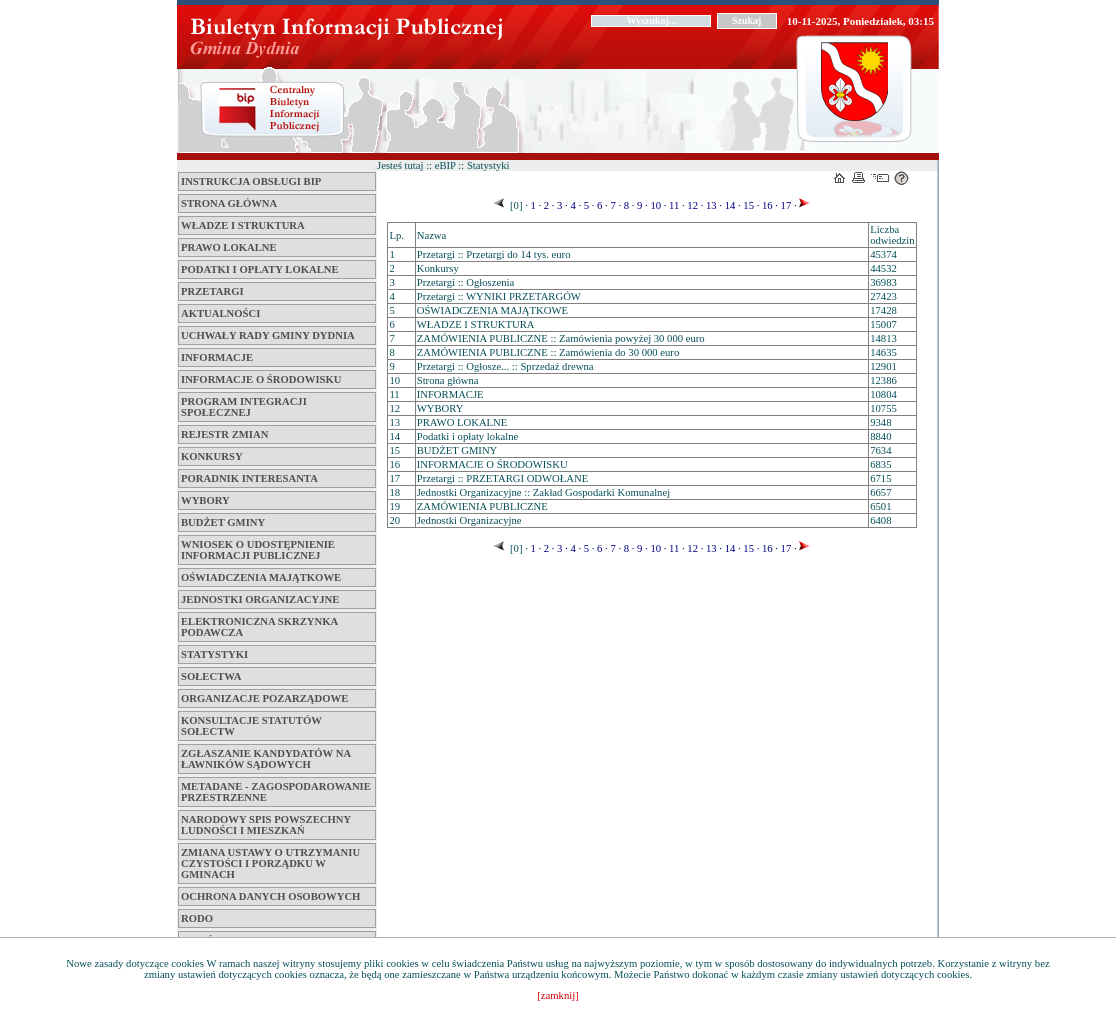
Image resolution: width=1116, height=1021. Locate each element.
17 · (787, 205)
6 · (600, 205)
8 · (627, 205)
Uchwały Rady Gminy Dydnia (268, 335)
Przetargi (212, 291)
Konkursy (212, 456)
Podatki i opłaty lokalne (260, 269)
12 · (694, 205)
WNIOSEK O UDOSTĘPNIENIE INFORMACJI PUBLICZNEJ (258, 550)
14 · (731, 205)
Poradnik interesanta (249, 478)
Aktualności (220, 313)
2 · (547, 205)
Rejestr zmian (224, 434)
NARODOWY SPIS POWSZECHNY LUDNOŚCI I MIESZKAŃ (266, 825)
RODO (197, 918)
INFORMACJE (217, 357)
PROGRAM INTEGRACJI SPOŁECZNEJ (244, 407)
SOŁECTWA (211, 676)
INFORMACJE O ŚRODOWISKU (261, 379)
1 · (534, 205)
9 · (640, 205)
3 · (560, 205)
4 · (574, 205)
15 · (750, 205)
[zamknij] (557, 995)
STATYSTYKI (214, 654)
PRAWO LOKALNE (229, 247)
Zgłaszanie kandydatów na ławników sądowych (266, 759)
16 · (768, 205)
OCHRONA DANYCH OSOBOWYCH (270, 896)
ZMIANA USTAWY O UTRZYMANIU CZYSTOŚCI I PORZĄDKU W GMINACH (270, 863)
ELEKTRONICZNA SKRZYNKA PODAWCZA (259, 627)
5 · (587, 205)
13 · (712, 205)
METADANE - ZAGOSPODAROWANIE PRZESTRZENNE (276, 792)
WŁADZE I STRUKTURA (243, 225)
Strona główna (229, 203)
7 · (614, 205)
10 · (657, 205)
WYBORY (205, 500)
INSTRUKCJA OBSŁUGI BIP (251, 181)
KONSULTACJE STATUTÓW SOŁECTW (251, 726)
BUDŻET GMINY (223, 522)
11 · (675, 205)
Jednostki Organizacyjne (260, 599)
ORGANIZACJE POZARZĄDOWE (264, 698)
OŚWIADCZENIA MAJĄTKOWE (261, 577)
